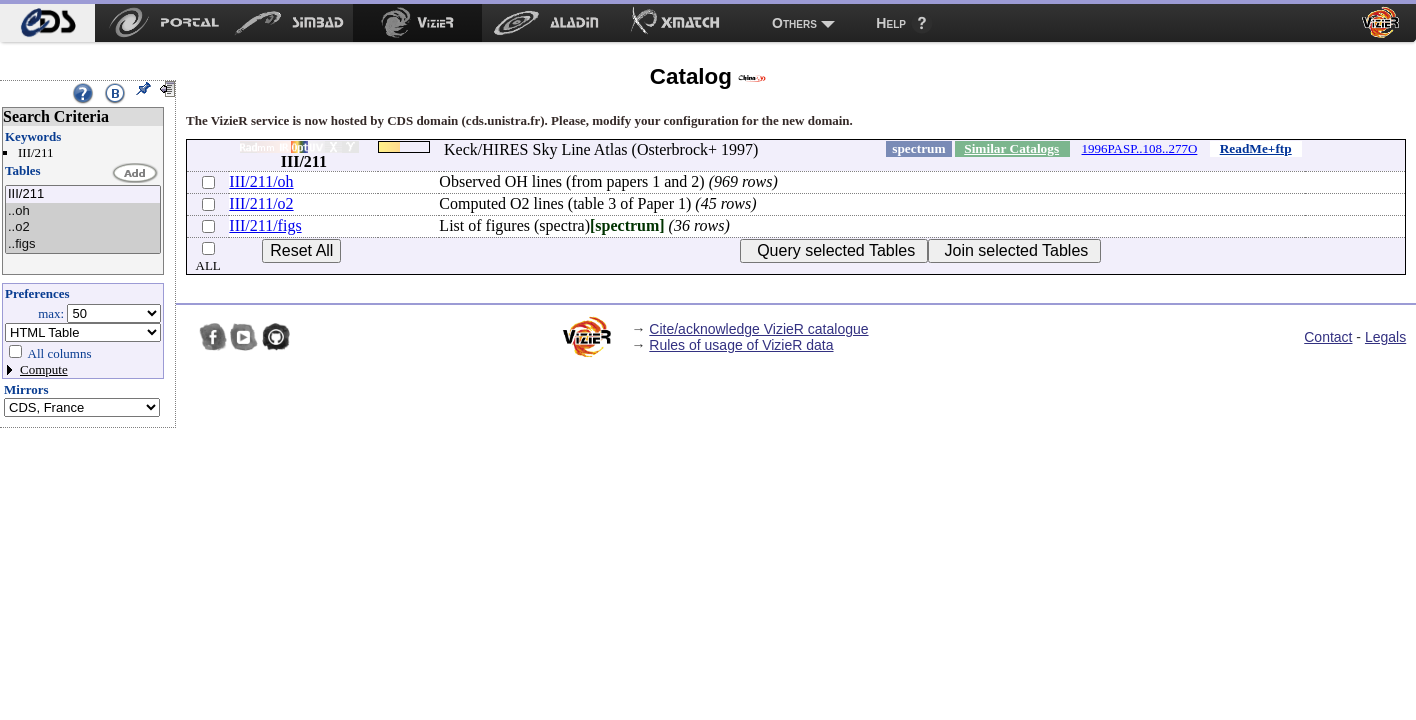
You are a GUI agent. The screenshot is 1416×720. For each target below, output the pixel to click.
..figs (83, 244)
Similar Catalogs (1011, 148)
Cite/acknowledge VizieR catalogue (758, 329)
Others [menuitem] (794, 23)
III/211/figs (265, 225)
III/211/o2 (261, 203)
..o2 (83, 227)
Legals (1385, 337)
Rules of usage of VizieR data (741, 345)
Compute (44, 369)
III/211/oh (261, 181)
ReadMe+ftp (1256, 148)
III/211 (83, 194)
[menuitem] (47, 23)
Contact (1328, 337)
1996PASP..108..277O (1140, 148)
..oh (83, 211)
